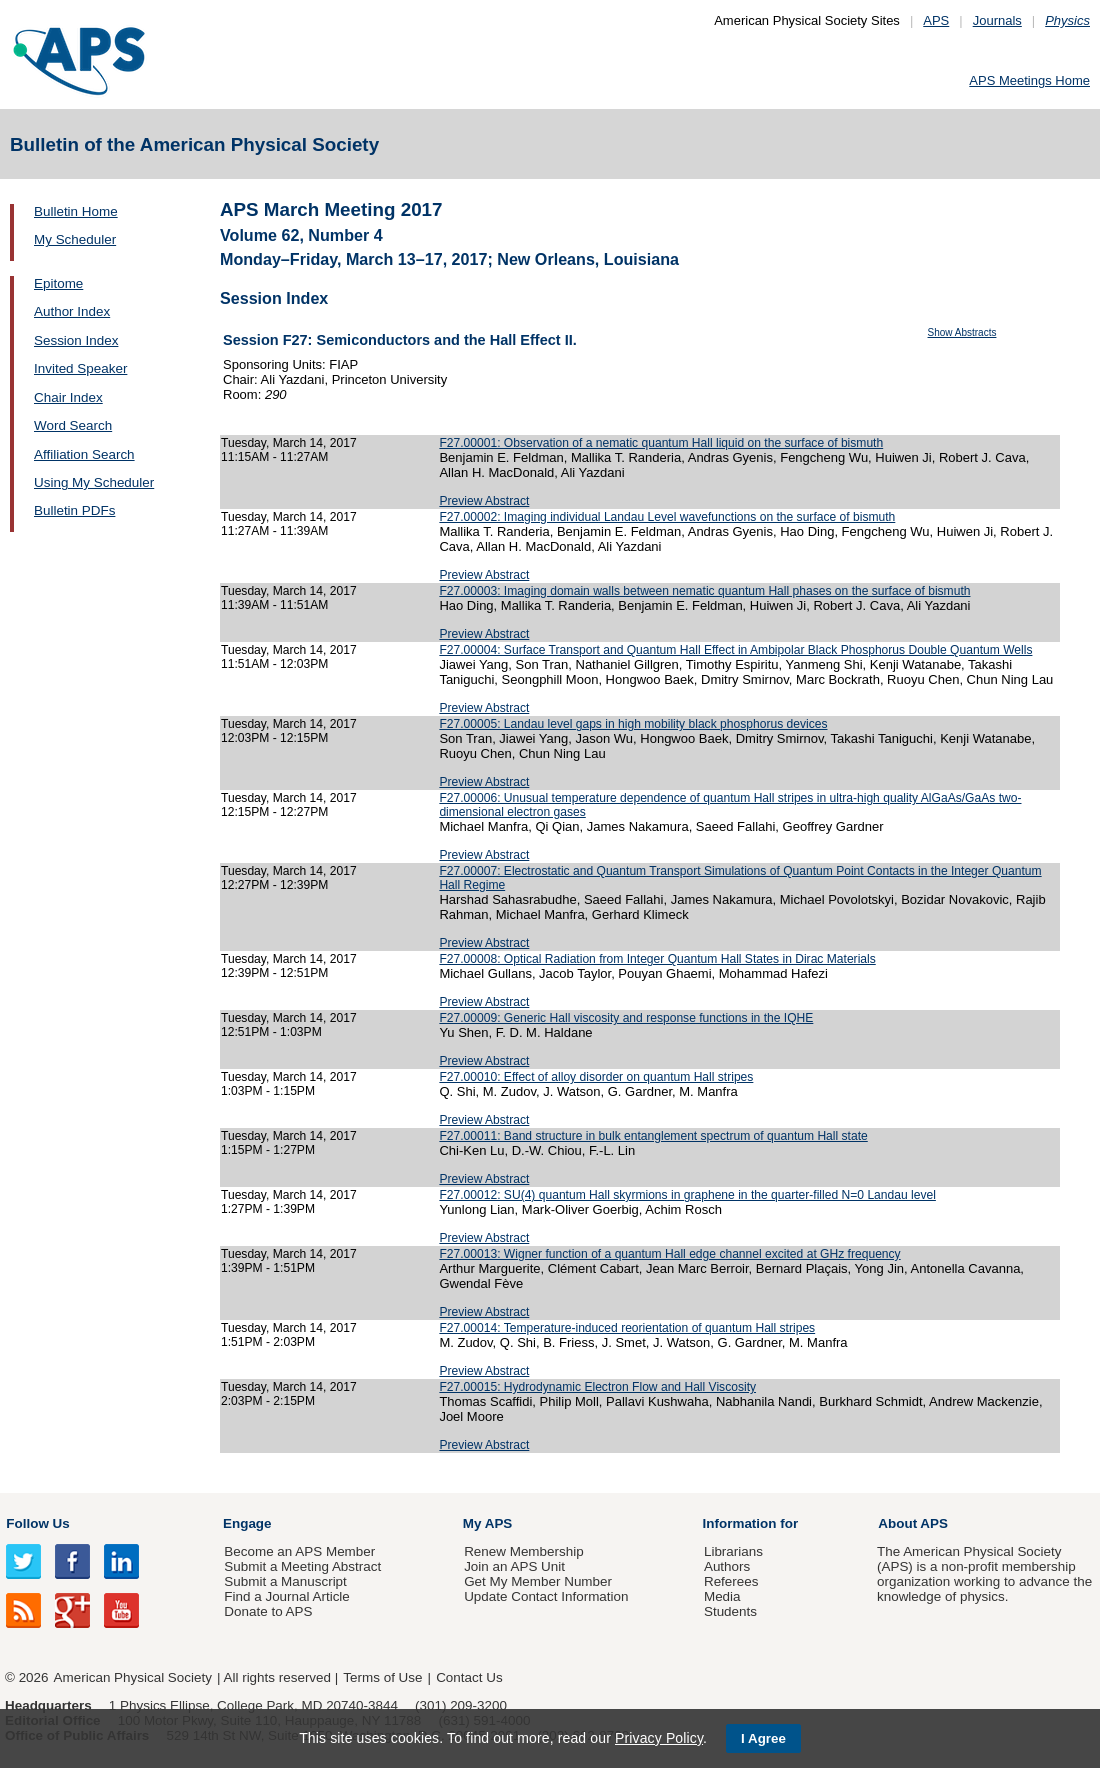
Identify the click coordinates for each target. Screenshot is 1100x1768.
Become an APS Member (299, 1551)
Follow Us (37, 1523)
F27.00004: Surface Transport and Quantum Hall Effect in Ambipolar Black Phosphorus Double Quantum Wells (735, 650)
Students (730, 1611)
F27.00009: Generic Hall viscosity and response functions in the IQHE (626, 1018)
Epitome (58, 283)
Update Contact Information (546, 1596)
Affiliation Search (84, 454)
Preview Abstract (484, 501)
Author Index (72, 311)
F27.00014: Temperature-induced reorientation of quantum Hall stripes (627, 1328)
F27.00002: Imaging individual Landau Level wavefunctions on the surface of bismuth (667, 517)
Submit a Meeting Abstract (302, 1566)
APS (936, 20)
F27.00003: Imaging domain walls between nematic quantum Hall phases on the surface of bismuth (704, 591)
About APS (913, 1523)
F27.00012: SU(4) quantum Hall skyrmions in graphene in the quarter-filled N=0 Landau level (687, 1195)
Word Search (73, 425)
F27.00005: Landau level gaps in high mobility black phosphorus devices (633, 724)
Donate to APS (268, 1611)
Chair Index (68, 397)
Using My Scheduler (94, 482)
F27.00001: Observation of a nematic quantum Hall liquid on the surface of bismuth (661, 443)
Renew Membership (524, 1551)
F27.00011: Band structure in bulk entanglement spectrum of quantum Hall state (653, 1136)
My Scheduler (75, 239)
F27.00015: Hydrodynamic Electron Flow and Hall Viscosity (597, 1387)
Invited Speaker (80, 368)
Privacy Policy (659, 1738)
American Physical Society (133, 1677)
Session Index (76, 340)
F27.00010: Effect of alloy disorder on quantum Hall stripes (596, 1077)
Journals (997, 20)
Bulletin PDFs (74, 510)
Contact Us (469, 1677)
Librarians (733, 1551)
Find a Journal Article (286, 1596)
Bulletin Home (76, 211)
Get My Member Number (538, 1581)
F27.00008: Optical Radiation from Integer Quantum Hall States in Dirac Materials (657, 959)
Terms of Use (382, 1677)
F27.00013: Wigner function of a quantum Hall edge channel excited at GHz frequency (669, 1254)
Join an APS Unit (514, 1566)
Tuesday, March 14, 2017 (289, 443)
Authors (727, 1566)
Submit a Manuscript (285, 1581)
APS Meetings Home (1029, 80)
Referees (731, 1581)
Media (722, 1596)
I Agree (763, 1738)
